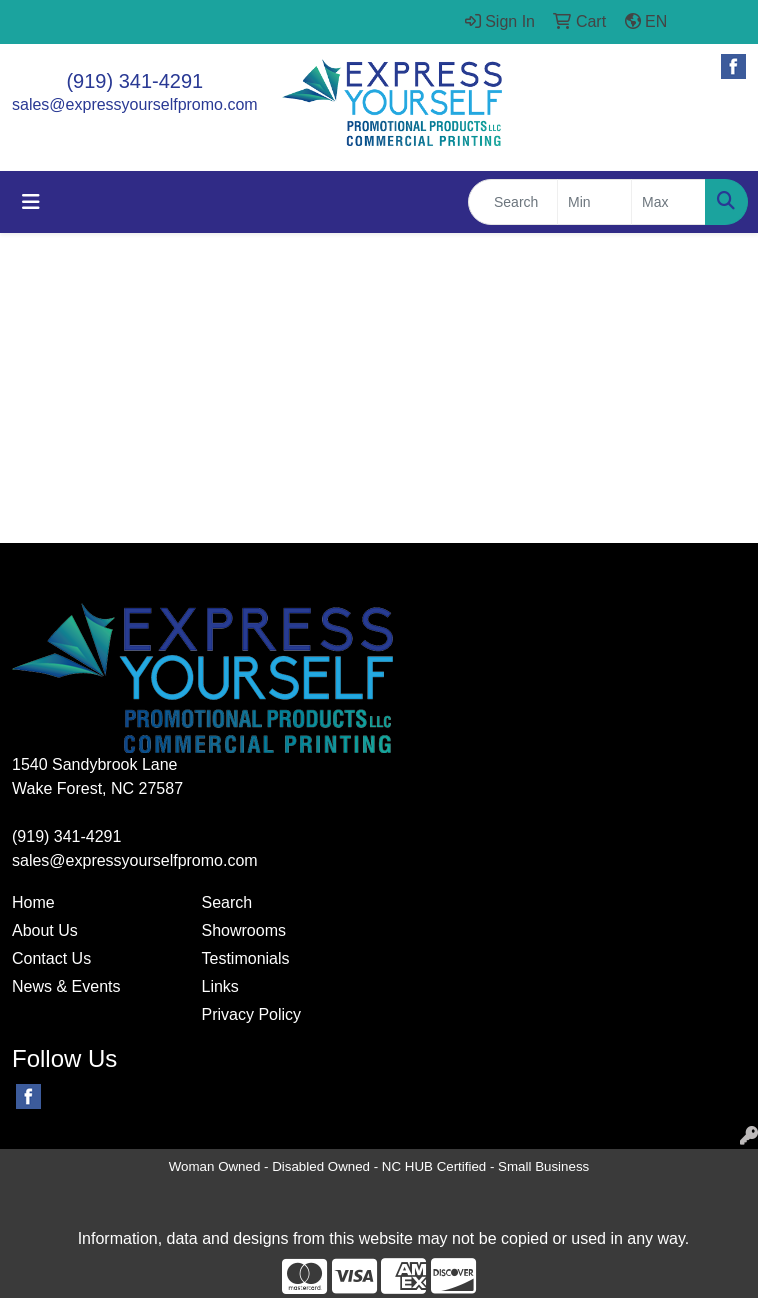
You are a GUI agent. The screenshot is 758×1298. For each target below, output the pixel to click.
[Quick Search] (513, 202)
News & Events (66, 986)
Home (33, 902)
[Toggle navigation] (31, 202)
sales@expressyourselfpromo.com (135, 104)
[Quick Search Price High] (668, 202)
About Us (45, 930)
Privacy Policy (252, 1014)
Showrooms (244, 930)
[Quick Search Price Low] (594, 202)
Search (227, 902)
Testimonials (246, 958)
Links (220, 986)
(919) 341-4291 (134, 81)
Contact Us (51, 958)
